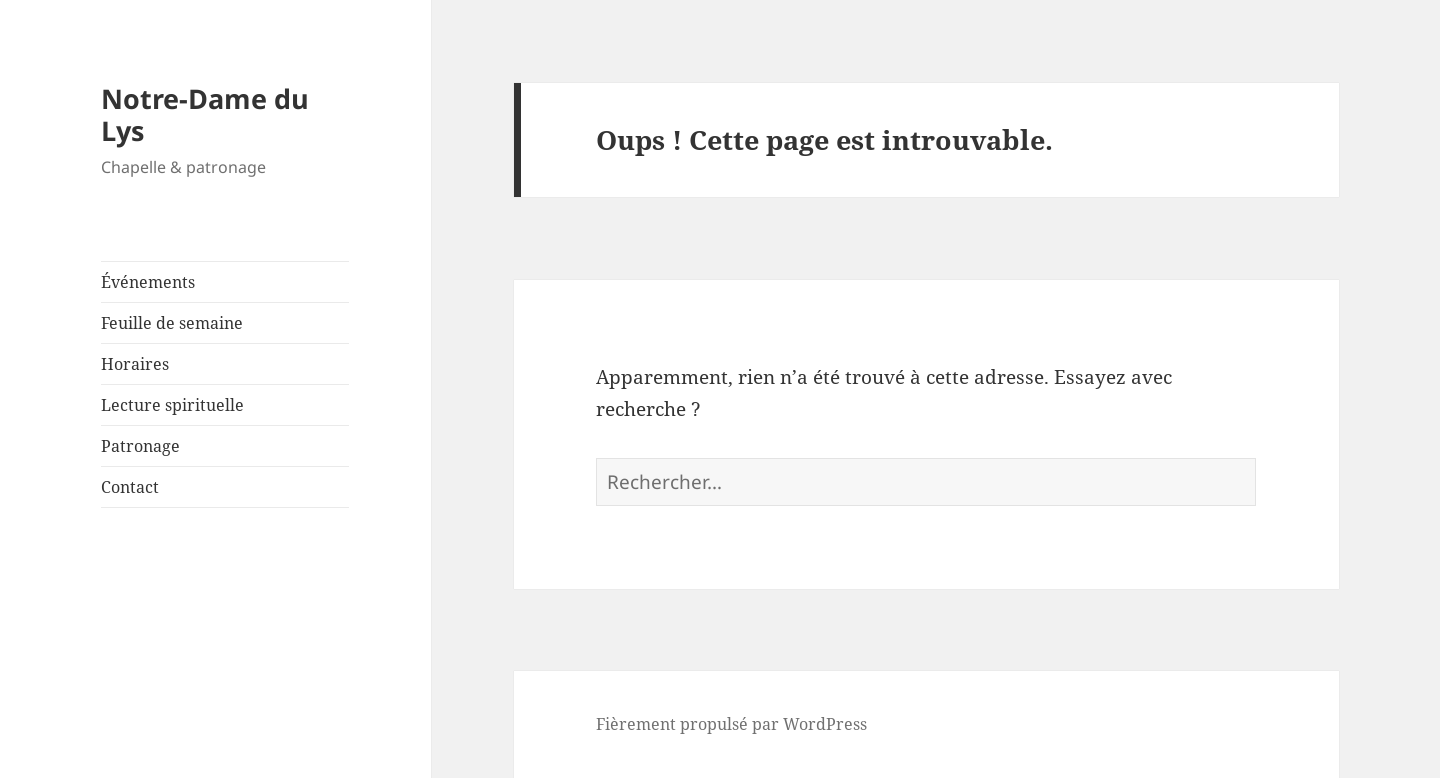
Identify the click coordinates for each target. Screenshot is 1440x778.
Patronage (140, 446)
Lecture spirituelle (172, 405)
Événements (148, 282)
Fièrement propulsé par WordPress (731, 724)
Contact (130, 487)
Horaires (135, 364)
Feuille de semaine (172, 323)
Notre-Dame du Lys (205, 114)
